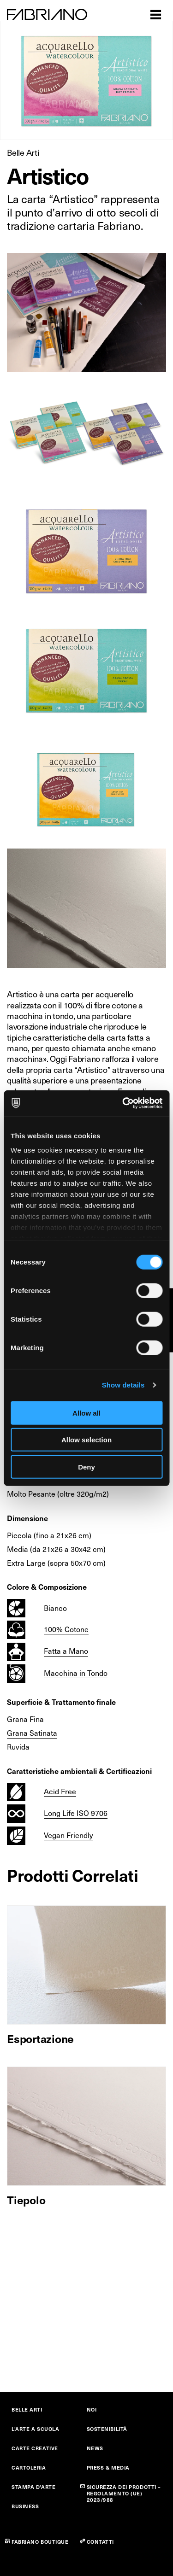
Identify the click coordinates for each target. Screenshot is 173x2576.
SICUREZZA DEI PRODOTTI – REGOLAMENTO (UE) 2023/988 (124, 2493)
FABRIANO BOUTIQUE (40, 2541)
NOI (92, 2409)
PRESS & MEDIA (108, 2467)
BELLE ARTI (27, 2409)
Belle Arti (23, 152)
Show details (123, 1385)
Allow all (86, 1413)
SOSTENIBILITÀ (107, 2428)
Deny (86, 1466)
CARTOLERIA (29, 2467)
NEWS (95, 2448)
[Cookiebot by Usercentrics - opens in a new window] (123, 1103)
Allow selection (86, 1440)
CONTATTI (100, 2541)
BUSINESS (25, 2506)
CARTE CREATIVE (35, 2448)
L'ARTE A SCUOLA (35, 2428)
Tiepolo (26, 2199)
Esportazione (40, 2038)
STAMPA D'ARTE (33, 2486)
